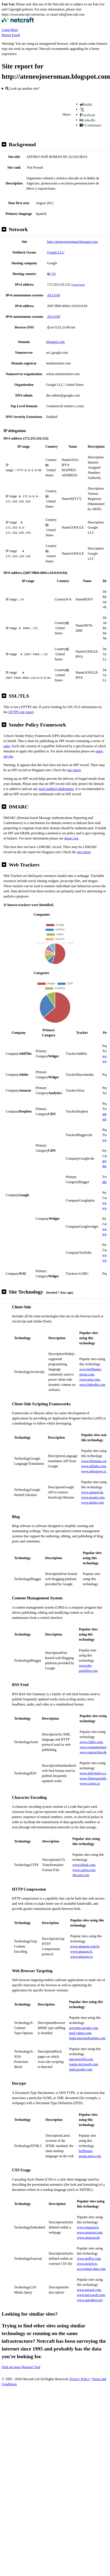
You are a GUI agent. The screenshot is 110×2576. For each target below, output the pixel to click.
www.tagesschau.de (93, 1752)
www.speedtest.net (90, 2300)
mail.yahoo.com (80, 2033)
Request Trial (31, 2367)
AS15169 (53, 295)
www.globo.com (92, 1502)
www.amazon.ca (81, 1956)
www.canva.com (83, 1870)
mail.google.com (80, 2069)
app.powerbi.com (81, 2059)
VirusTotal (78, 284)
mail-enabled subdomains (56, 789)
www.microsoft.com (91, 2295)
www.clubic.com (91, 1742)
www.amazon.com (90, 2232)
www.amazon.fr (81, 1951)
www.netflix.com (89, 2258)
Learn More (10, 30)
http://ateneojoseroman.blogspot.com (72, 242)
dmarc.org (71, 838)
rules (6, 746)
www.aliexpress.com (95, 1471)
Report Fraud (11, 35)
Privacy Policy (80, 2379)
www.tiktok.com (83, 1865)
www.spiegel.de (92, 1492)
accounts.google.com (83, 2028)
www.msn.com (89, 1379)
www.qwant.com (92, 1497)
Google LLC (55, 252)
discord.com (80, 1875)
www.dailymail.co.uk (94, 1773)
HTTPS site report (21, 712)
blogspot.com (55, 342)
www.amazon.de (88, 2237)
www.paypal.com (89, 2290)
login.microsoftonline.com (87, 2038)
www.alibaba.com (93, 1466)
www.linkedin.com (92, 1384)
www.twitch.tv (87, 2264)
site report (74, 770)
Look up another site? (22, 88)
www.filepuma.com (94, 1461)
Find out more (11, 2367)
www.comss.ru (90, 1783)
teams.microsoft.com (83, 2064)
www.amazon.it (87, 2227)
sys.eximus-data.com (91, 2269)
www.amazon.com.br (84, 1946)
